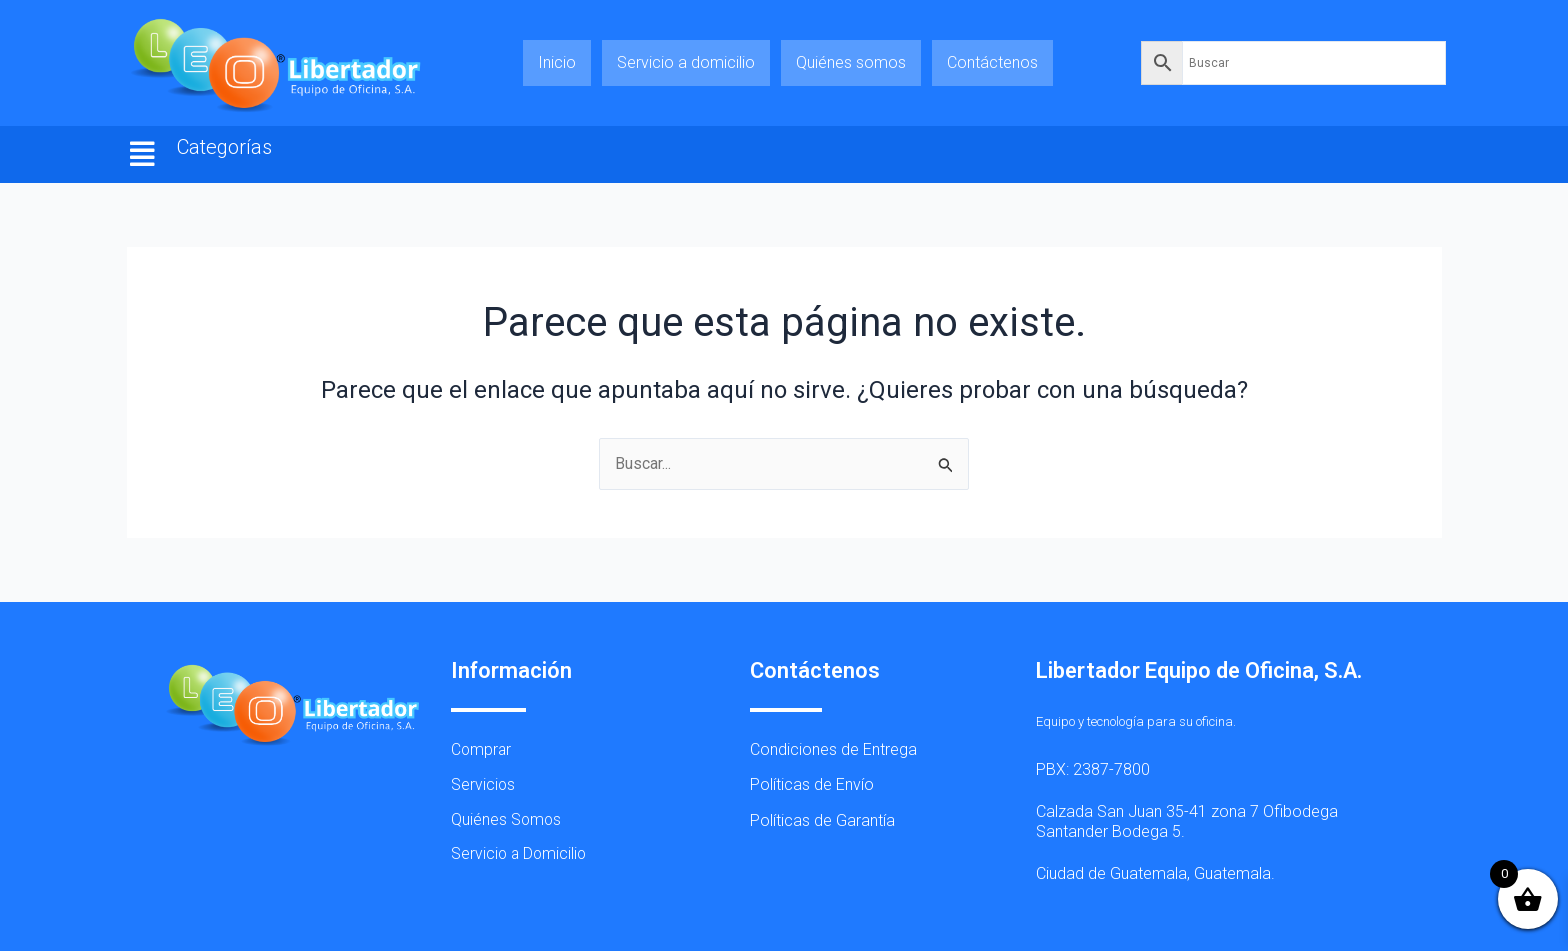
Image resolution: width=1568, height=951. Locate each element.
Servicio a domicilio (686, 62)
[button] (143, 154)
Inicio (557, 62)
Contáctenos (992, 62)
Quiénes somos (851, 62)
